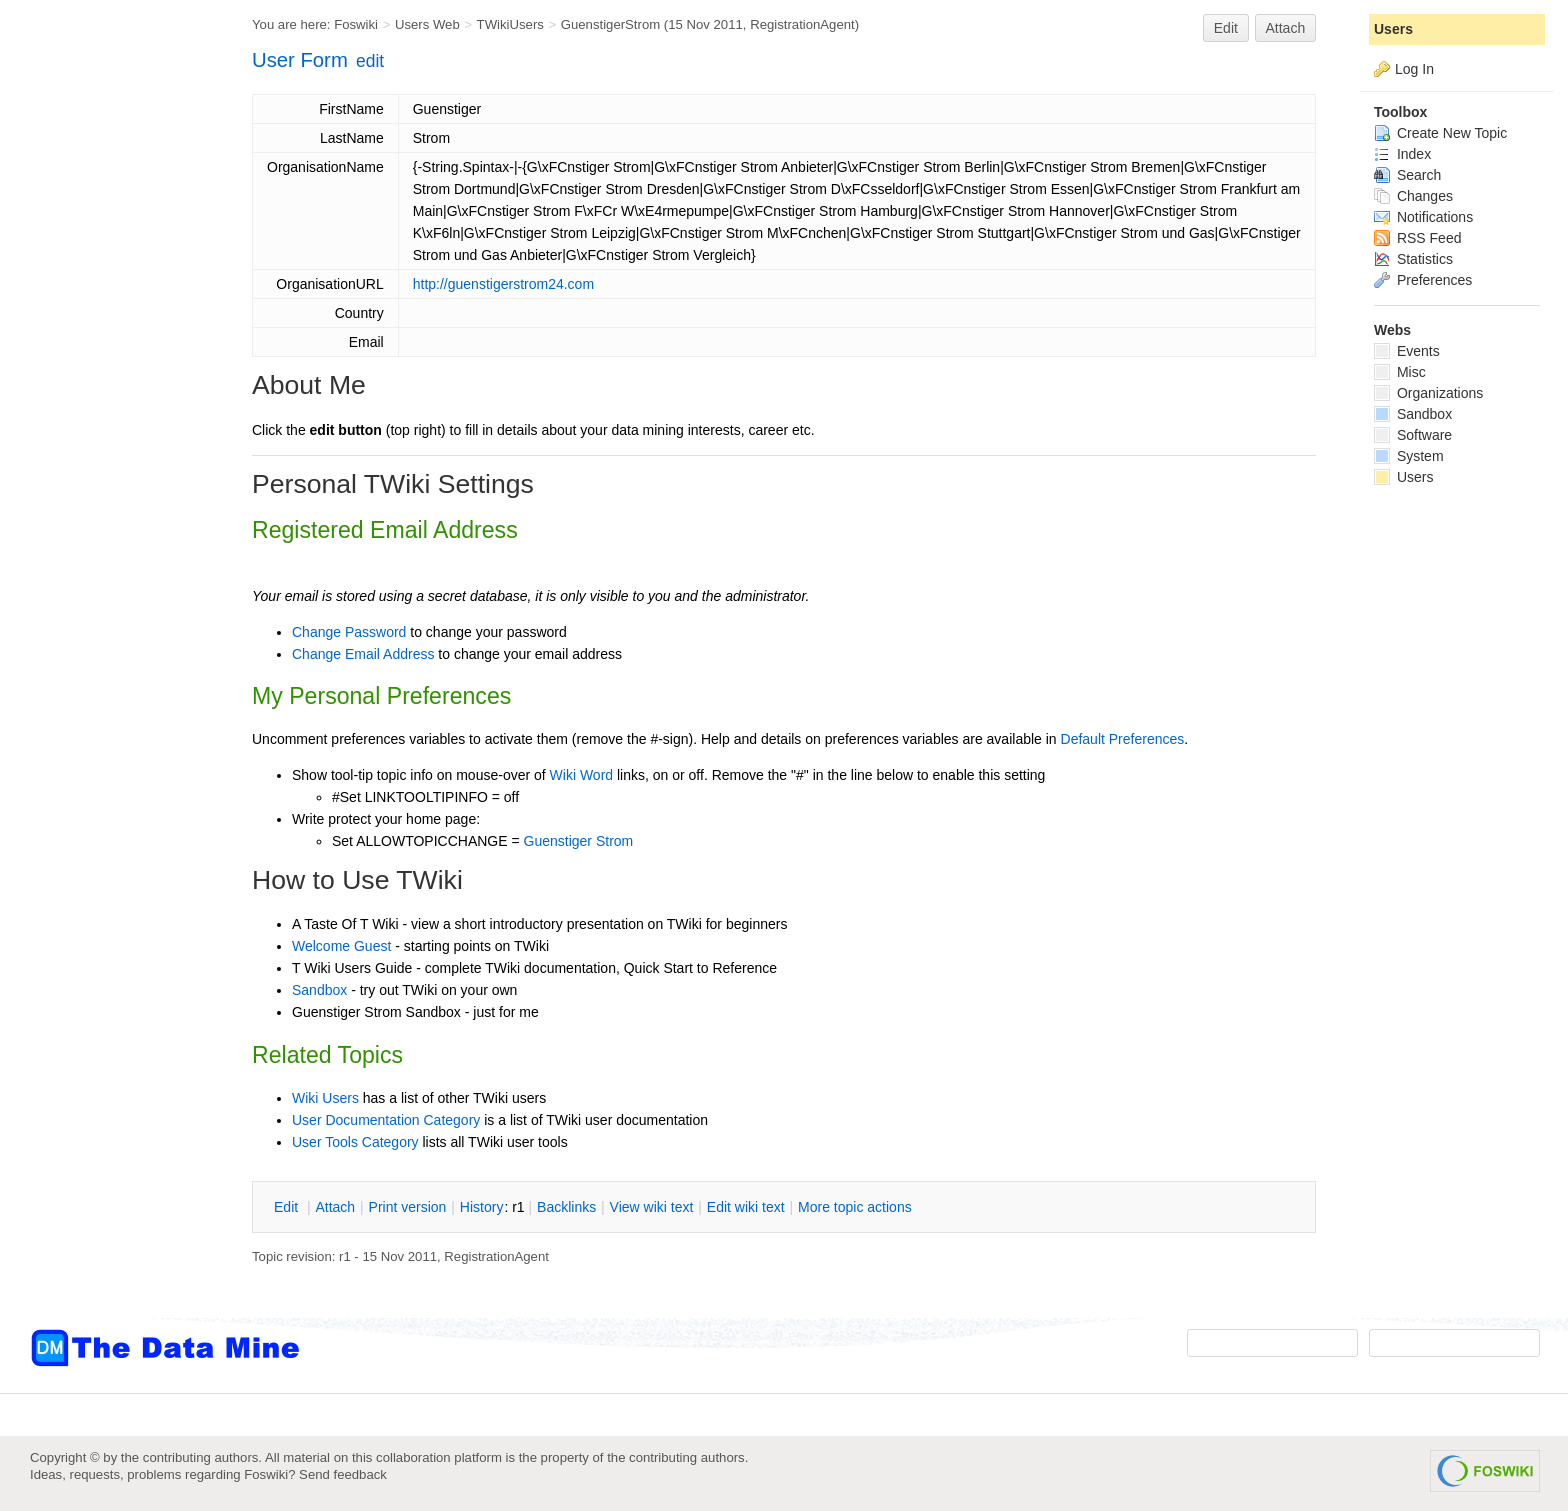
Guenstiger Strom (579, 841)
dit (288, 1207)
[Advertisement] (110, 403)
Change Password (349, 632)
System (1409, 456)
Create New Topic (1440, 133)
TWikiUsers (510, 24)
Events (1407, 351)
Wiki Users (325, 1098)
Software (1413, 435)
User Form (300, 60)
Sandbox (319, 990)
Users (1393, 29)
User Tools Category (355, 1142)
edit (370, 61)
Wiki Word (582, 775)
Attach (1286, 28)
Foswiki (356, 24)
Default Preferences (1123, 739)
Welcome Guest (341, 946)
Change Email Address (363, 654)
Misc (1400, 372)
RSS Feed (1417, 238)
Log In (1414, 69)
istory (482, 1207)
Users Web (427, 24)
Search (1407, 175)
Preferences (1423, 280)
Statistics (1413, 259)
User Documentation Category (386, 1120)
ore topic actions (855, 1207)
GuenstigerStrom (610, 24)
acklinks (566, 1207)
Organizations (1428, 393)
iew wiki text (652, 1207)
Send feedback (343, 1474)
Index (1402, 154)
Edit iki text (746, 1207)
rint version (408, 1207)
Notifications (1423, 217)
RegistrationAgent (802, 24)
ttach (335, 1207)
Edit (1226, 28)
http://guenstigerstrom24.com (503, 284)
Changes (1413, 196)
